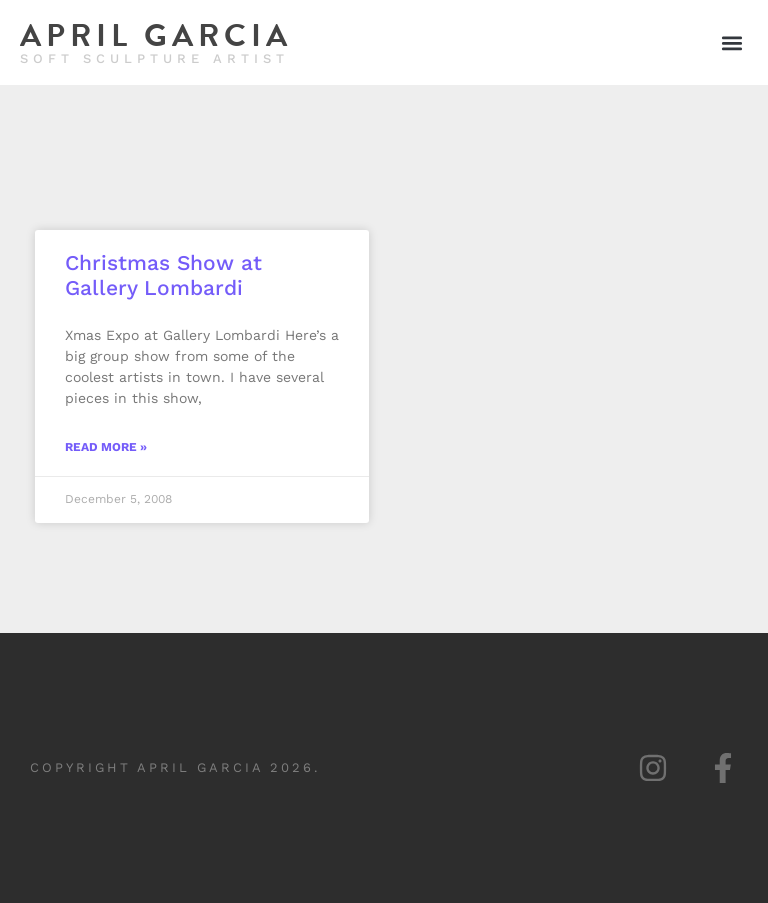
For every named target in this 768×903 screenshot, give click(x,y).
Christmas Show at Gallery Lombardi (163, 275)
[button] (731, 42)
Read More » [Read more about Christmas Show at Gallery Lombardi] (106, 447)
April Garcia (156, 35)
